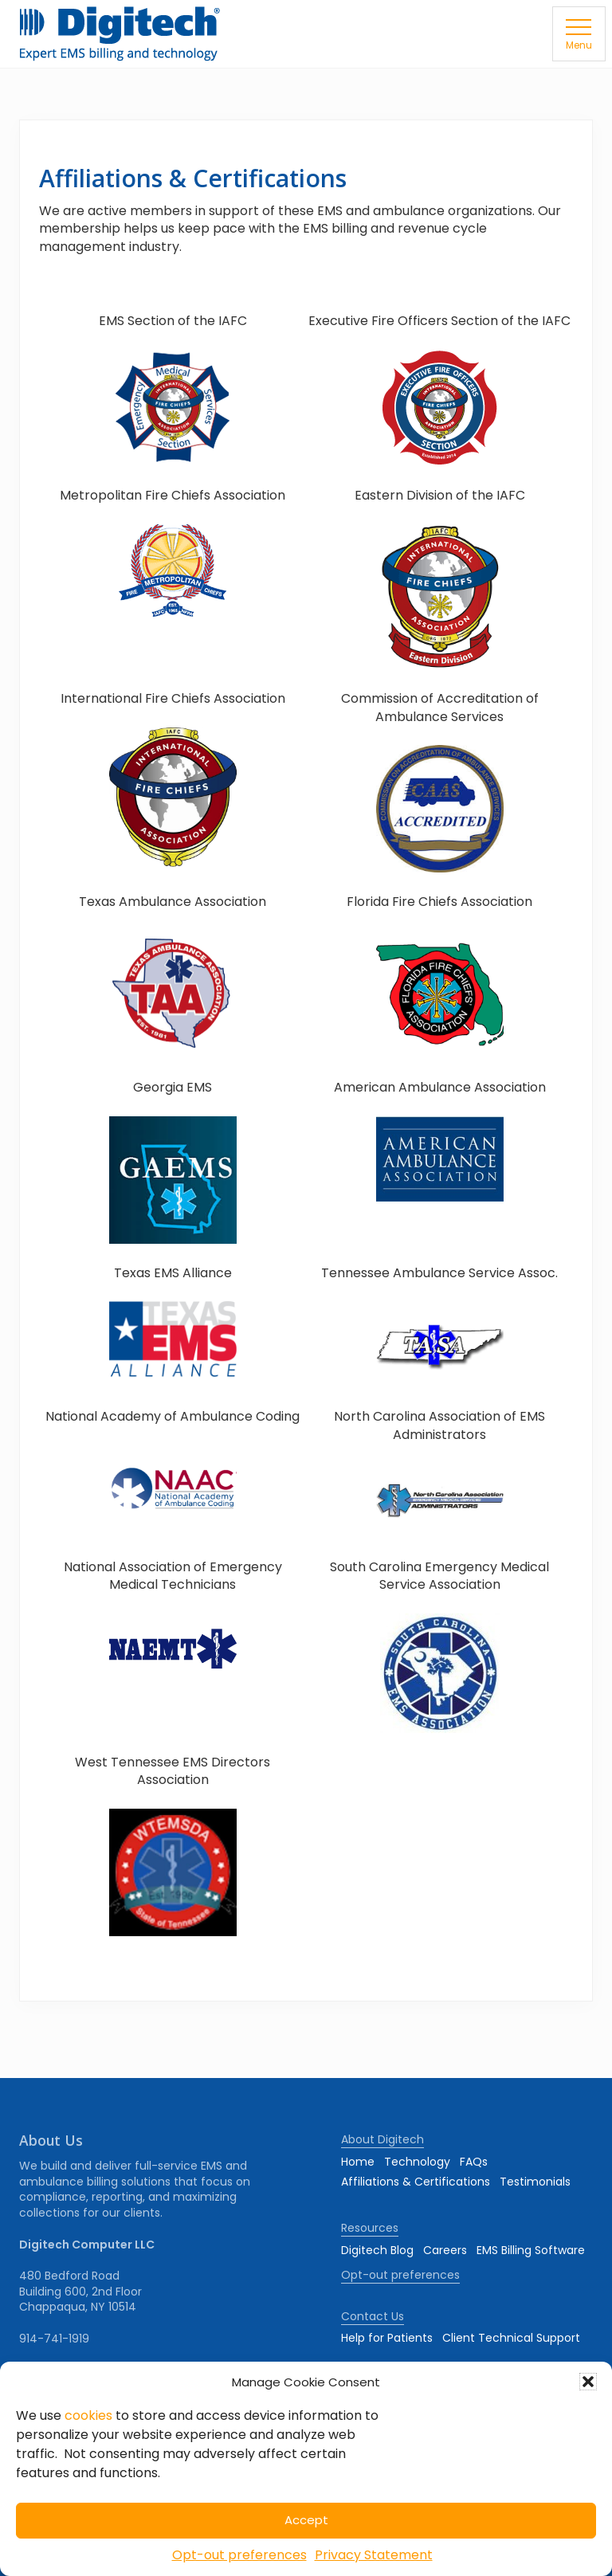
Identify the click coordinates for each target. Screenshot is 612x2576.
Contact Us (372, 2316)
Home (358, 2162)
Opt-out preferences (239, 2555)
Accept (306, 2519)
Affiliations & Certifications (415, 2182)
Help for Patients (387, 2338)
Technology (417, 2162)
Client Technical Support (511, 2338)
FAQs (474, 2162)
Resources (369, 2228)
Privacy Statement (374, 2555)
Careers (445, 2250)
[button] (588, 2382)
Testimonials (535, 2182)
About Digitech (382, 2139)
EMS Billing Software (531, 2250)
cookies (88, 2415)
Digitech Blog (377, 2250)
